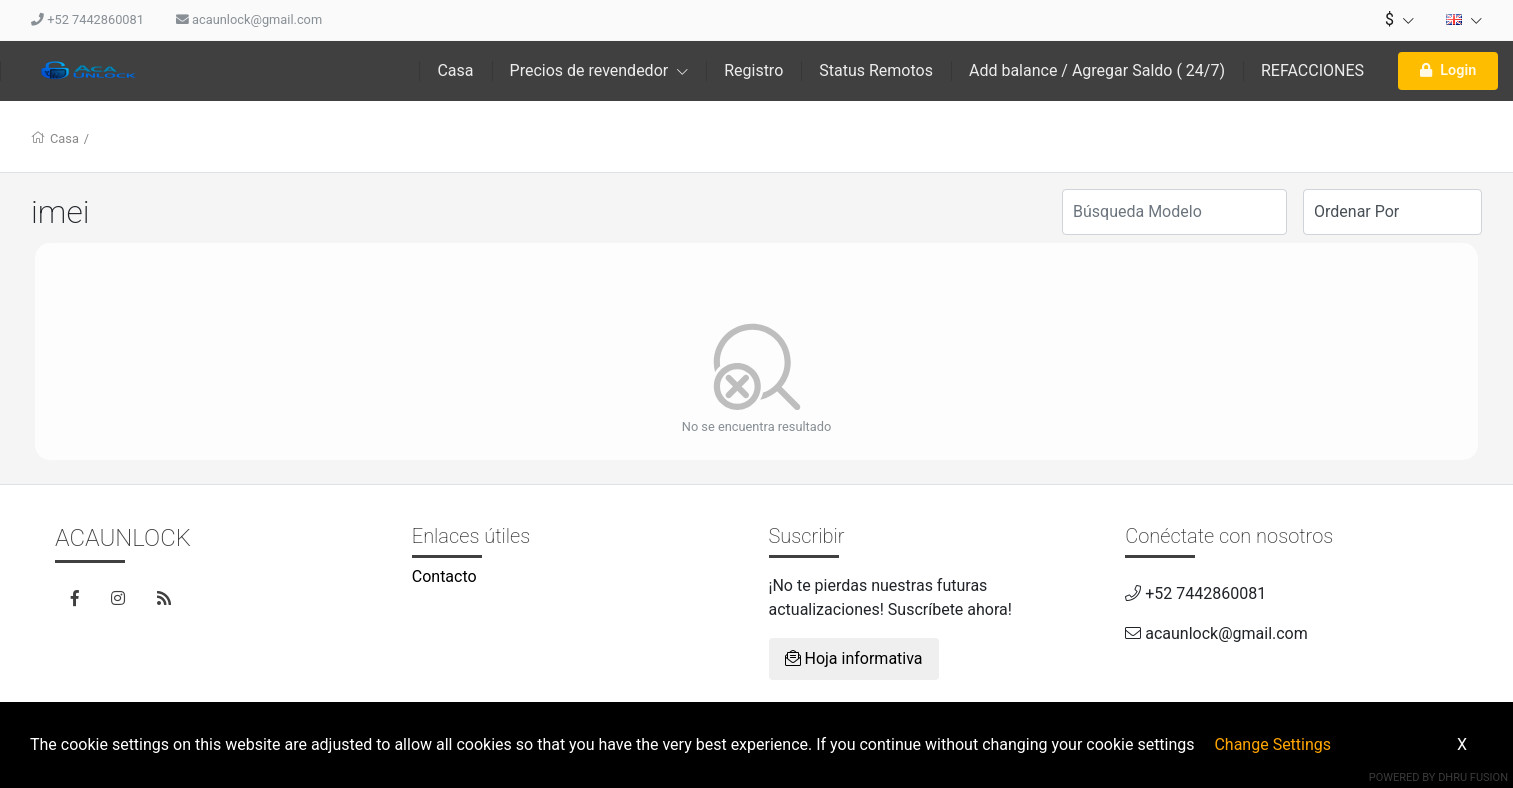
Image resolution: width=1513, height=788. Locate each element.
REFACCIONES (1312, 70)
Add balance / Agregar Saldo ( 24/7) (1097, 70)
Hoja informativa (854, 658)
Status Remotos (876, 70)
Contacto (444, 576)
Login (1448, 70)
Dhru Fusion (1473, 777)
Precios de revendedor (599, 70)
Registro (753, 70)
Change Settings (1272, 744)
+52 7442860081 (87, 19)
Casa (455, 70)
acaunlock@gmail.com (249, 19)
